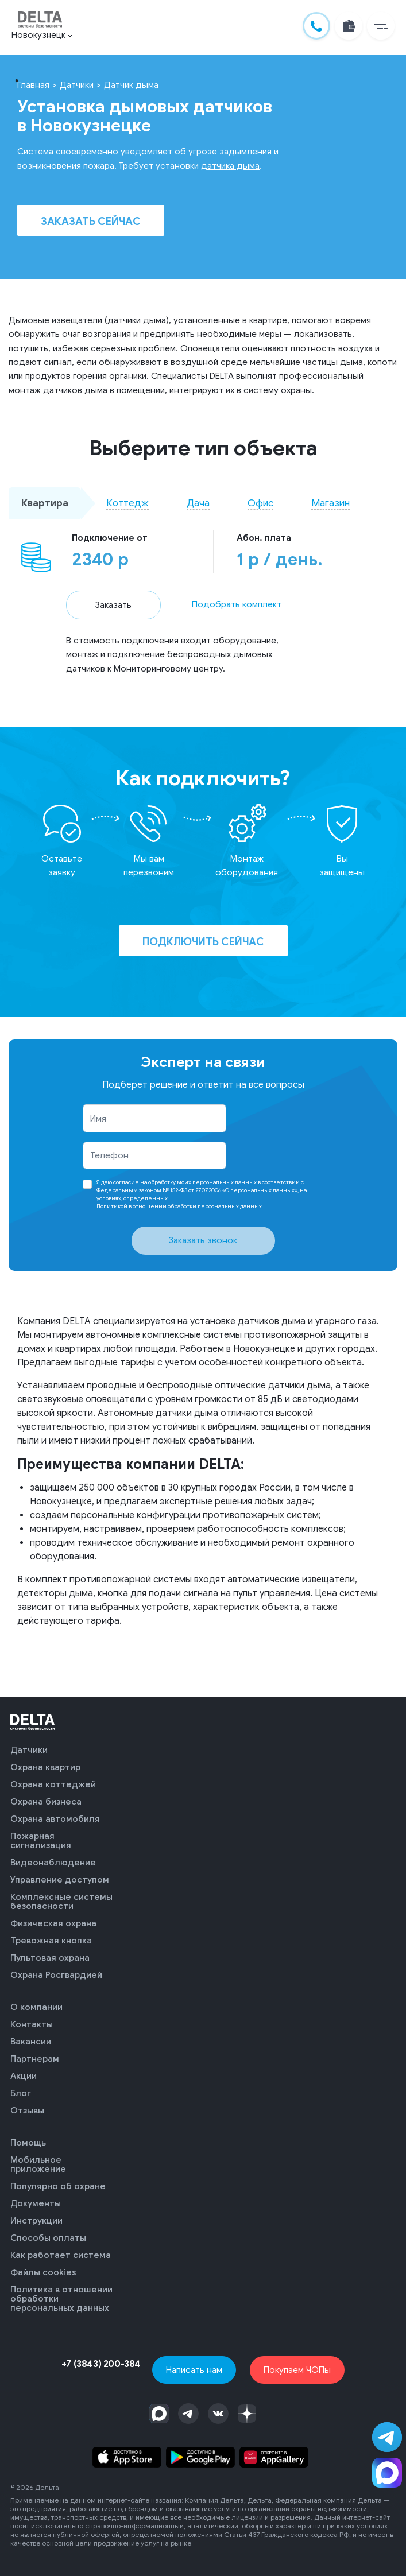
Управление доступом (59, 1880)
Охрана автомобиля (55, 1819)
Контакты (31, 2024)
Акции (23, 2076)
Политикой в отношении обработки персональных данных (179, 1206)
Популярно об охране (58, 2186)
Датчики (77, 84)
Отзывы (27, 2110)
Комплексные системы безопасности (61, 1901)
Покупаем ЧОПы (297, 2369)
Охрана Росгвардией (56, 1975)
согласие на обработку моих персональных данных (185, 1182)
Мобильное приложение (38, 2164)
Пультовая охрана (50, 1958)
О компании (36, 2007)
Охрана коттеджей (53, 1784)
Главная (33, 84)
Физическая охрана (53, 1923)
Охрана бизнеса (46, 1802)
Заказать (113, 604)
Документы (35, 2203)
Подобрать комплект (236, 604)
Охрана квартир (45, 1767)
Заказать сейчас (91, 221)
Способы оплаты (48, 2238)
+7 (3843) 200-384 (101, 2364)
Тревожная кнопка (51, 1940)
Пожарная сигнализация (40, 1840)
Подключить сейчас (203, 942)
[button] (381, 26)
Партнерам (34, 2059)
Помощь (28, 2142)
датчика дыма (230, 165)
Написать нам (194, 2369)
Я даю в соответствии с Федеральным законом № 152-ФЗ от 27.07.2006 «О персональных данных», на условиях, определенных (201, 1194)
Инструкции (36, 2221)
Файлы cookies (43, 2272)
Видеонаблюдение (53, 1862)
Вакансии (30, 2041)
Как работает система (60, 2255)
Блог (20, 2093)
